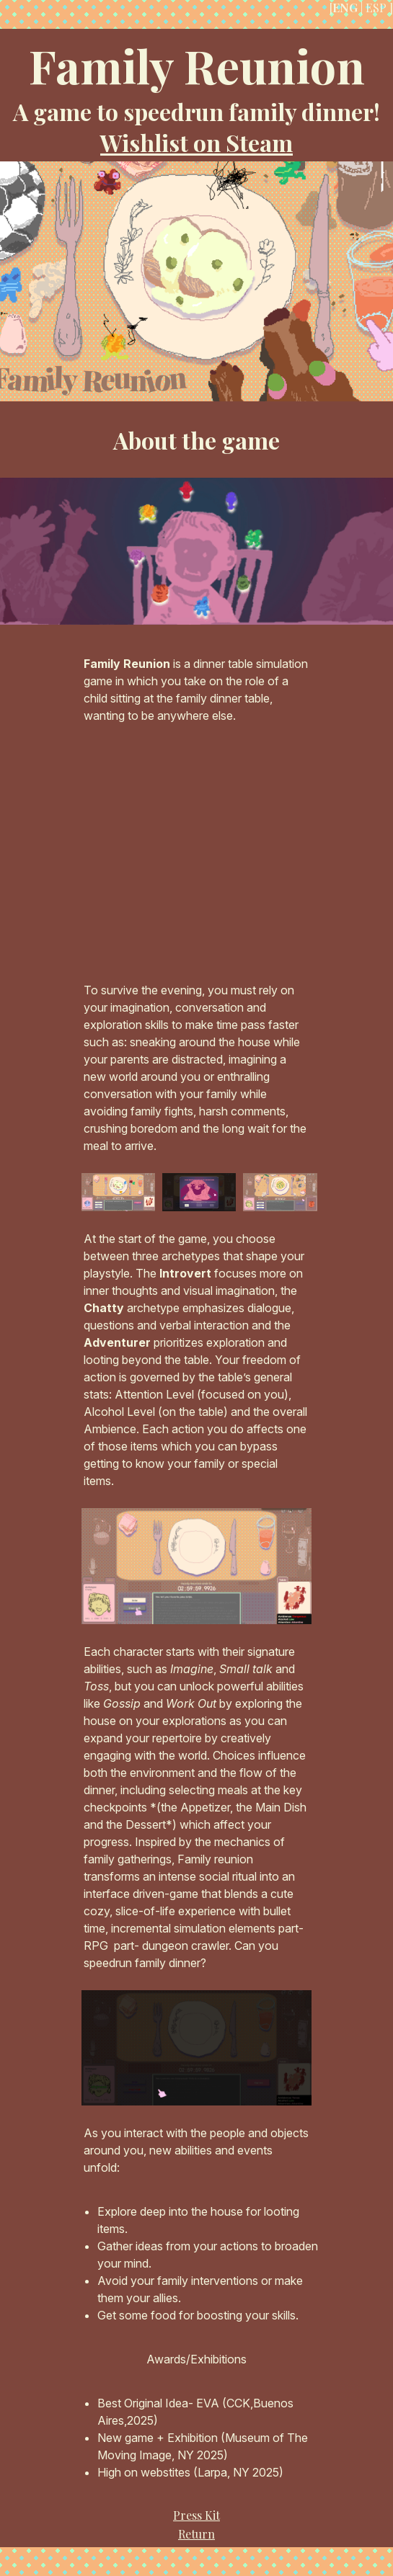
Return (196, 2533)
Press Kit (196, 2515)
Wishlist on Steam (196, 142)
